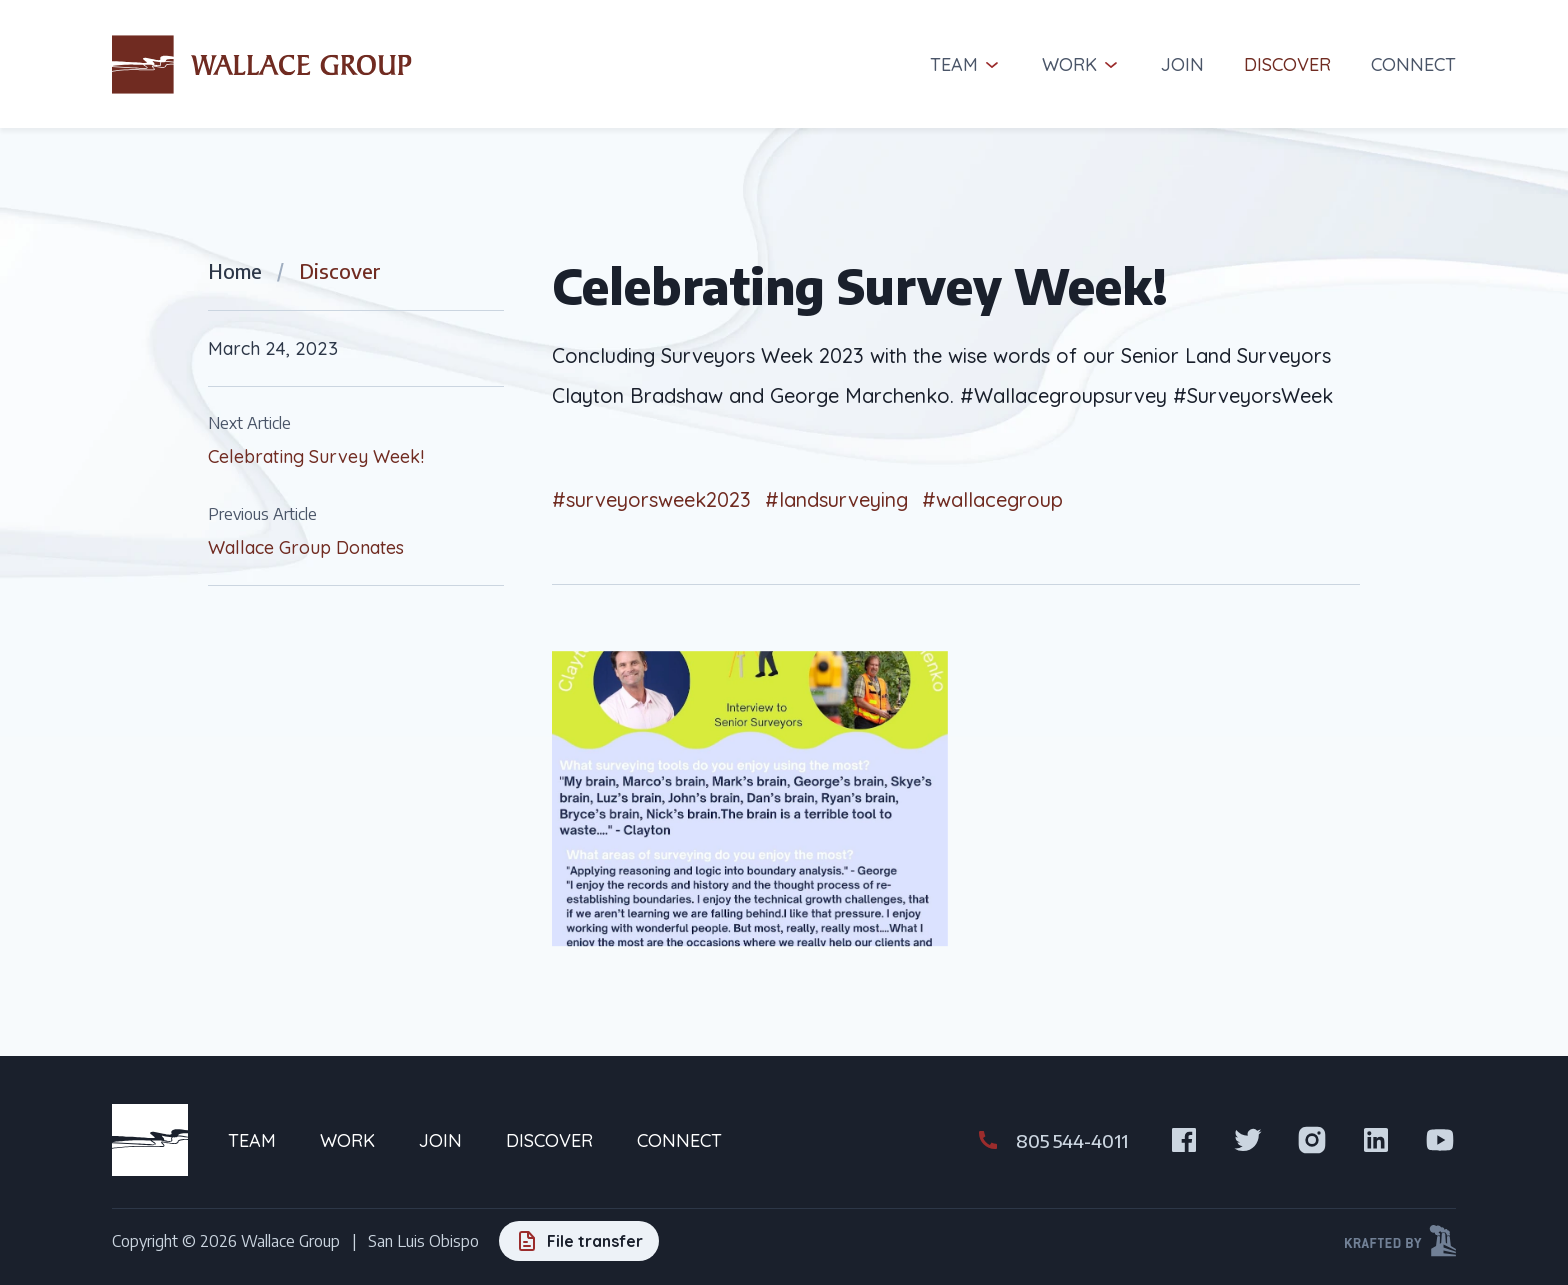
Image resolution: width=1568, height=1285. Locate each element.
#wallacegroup (992, 499)
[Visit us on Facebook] (1184, 1140)
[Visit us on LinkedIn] (1376, 1140)
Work (1081, 64)
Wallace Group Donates (306, 547)
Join (1182, 64)
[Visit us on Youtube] (1440, 1140)
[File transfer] (579, 1241)
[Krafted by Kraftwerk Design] (1400, 1241)
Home (235, 270)
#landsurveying (836, 499)
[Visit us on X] (1248, 1140)
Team (966, 64)
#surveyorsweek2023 (651, 499)
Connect (1413, 64)
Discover (1287, 64)
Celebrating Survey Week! (316, 456)
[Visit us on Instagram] (1312, 1140)
